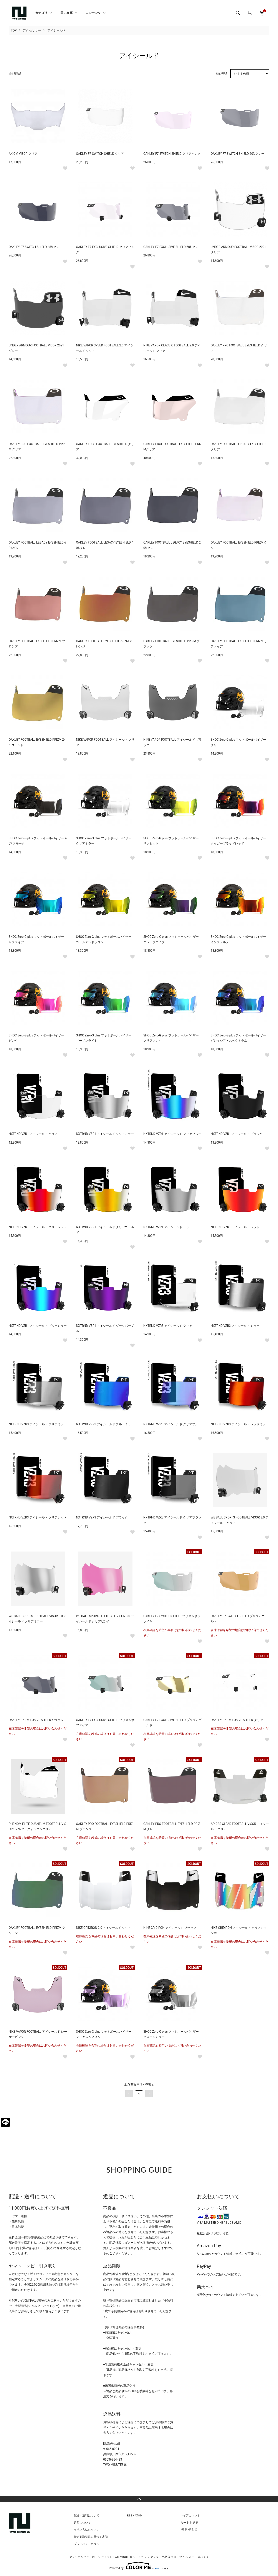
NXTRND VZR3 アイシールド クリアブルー (172, 1424)
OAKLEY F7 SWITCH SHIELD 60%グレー (237, 153)
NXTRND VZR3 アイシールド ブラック (102, 1517)
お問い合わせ (188, 2529)
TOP (14, 30)
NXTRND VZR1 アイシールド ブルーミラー (38, 1325)
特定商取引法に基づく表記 (91, 2536)
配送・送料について (86, 2515)
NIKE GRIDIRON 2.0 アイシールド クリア (103, 1927)
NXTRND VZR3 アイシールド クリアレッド (38, 1517)
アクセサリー (32, 30)
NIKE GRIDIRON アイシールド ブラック (169, 1927)
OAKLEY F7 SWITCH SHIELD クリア (100, 153)
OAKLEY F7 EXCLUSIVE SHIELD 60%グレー (172, 247)
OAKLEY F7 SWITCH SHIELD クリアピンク (171, 153)
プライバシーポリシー (88, 2544)
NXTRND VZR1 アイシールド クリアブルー (172, 1134)
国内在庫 (66, 13)
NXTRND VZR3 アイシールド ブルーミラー (105, 1424)
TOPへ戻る (139, 2499)
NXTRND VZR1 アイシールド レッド (235, 1227)
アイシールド (56, 30)
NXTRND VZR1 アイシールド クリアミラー (105, 1134)
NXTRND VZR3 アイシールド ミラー (235, 1325)
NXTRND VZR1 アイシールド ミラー (167, 1227)
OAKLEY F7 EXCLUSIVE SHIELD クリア (237, 1720)
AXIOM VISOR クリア (23, 153)
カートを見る (189, 2522)
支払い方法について (86, 2529)
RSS (129, 2515)
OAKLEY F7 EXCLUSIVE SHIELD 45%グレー (38, 1720)
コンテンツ (93, 13)
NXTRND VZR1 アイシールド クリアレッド (38, 1227)
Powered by (139, 2565)
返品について (82, 2522)
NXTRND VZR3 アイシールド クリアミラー (38, 1424)
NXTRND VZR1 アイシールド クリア (33, 1134)
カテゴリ (41, 13)
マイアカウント (190, 2515)
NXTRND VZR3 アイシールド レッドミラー (240, 1424)
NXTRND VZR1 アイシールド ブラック (237, 1134)
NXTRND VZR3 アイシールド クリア (167, 1325)
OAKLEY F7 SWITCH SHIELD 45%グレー (35, 247)
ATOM (138, 2515)
